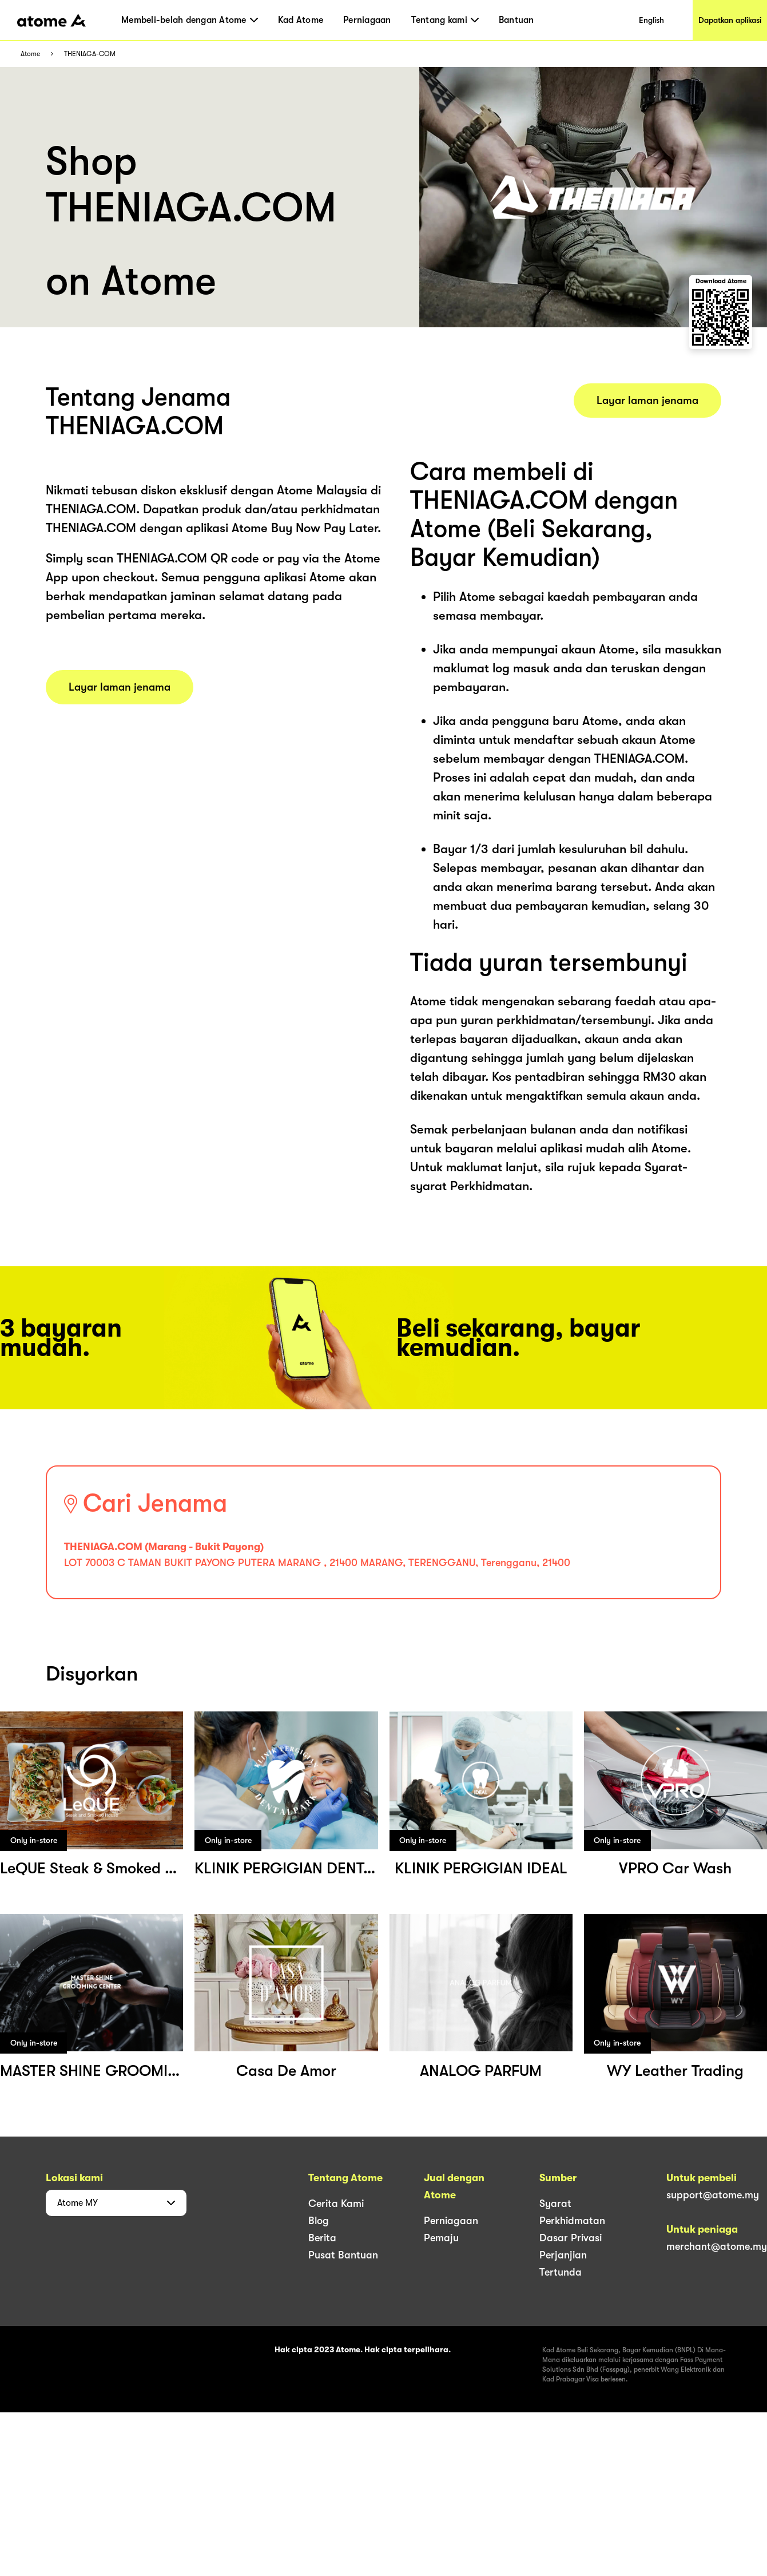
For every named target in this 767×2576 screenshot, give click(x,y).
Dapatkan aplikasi (729, 20)
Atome (30, 54)
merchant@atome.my (716, 2246)
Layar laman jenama (119, 687)
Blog (318, 2220)
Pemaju (441, 2238)
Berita (322, 2238)
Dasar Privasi (570, 2238)
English (651, 20)
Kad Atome (300, 20)
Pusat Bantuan (343, 2255)
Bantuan (516, 20)
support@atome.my (712, 2195)
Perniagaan (367, 20)
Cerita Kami (336, 2203)
